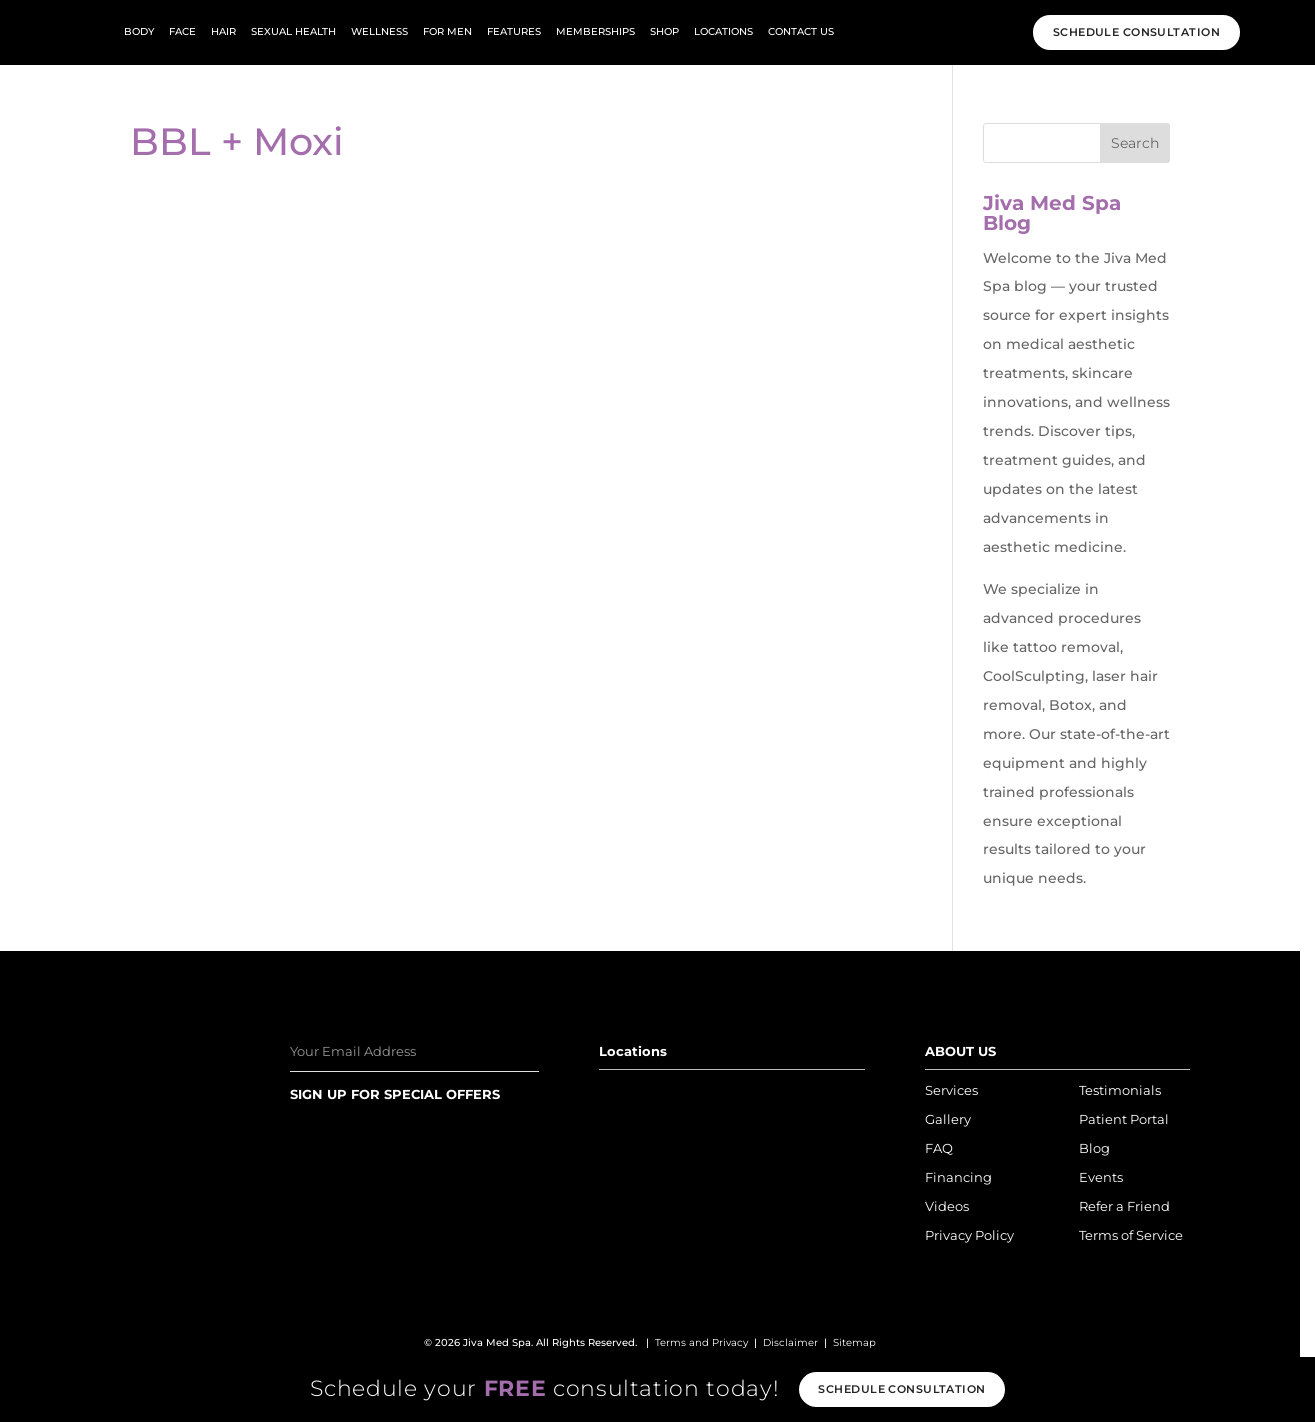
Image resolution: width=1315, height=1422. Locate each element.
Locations (723, 31)
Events (1101, 1177)
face (182, 31)
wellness (379, 31)
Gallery (948, 1119)
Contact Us (801, 31)
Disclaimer (790, 1342)
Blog (1094, 1148)
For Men (447, 31)
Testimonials (1120, 1090)
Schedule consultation (901, 1389)
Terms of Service (1131, 1235)
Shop (664, 31)
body (139, 31)
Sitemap (854, 1342)
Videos (947, 1206)
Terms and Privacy (701, 1342)
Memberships (595, 31)
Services (951, 1090)
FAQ (939, 1148)
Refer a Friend (1124, 1206)
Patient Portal (1124, 1119)
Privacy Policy (969, 1235)
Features (514, 31)
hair (223, 31)
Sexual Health (293, 31)
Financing (958, 1177)
